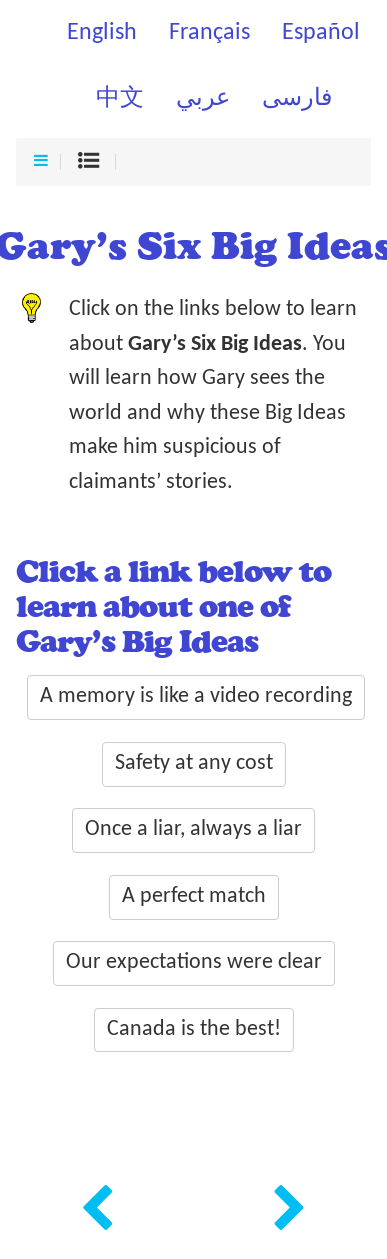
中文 (120, 99)
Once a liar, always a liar (193, 829)
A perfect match (194, 896)
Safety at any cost (194, 763)
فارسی (297, 99)
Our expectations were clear (194, 962)
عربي (203, 99)
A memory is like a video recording (196, 696)
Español (321, 33)
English (102, 33)
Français (209, 33)
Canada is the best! (194, 1029)
